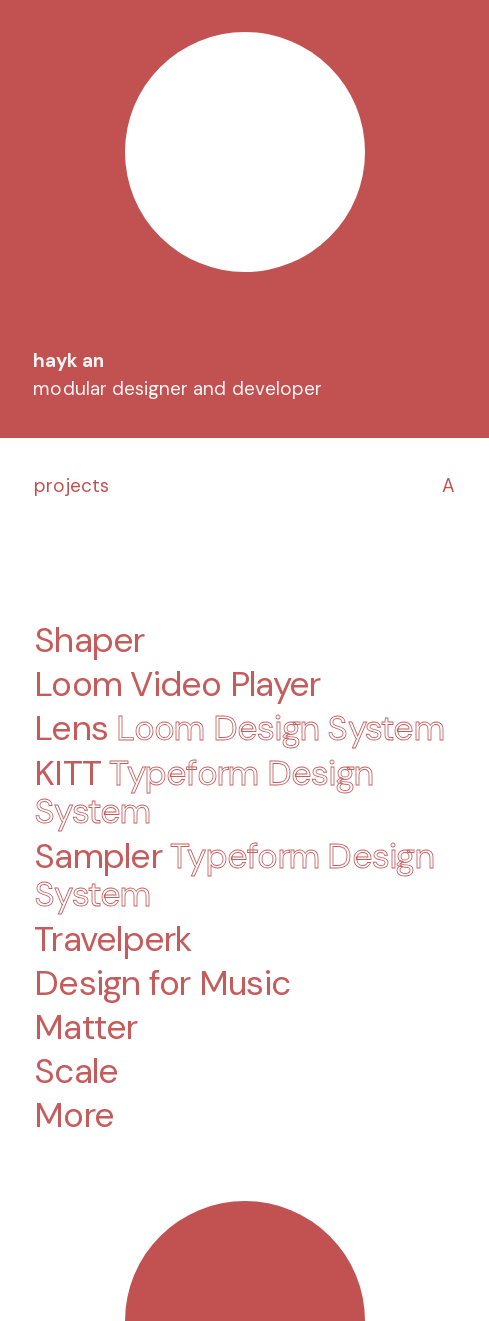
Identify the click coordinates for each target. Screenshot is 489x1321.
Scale (76, 1071)
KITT (203, 791)
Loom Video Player (177, 684)
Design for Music (162, 982)
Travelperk (113, 938)
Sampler (234, 874)
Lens (239, 728)
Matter (86, 1026)
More (74, 1115)
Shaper (89, 640)
